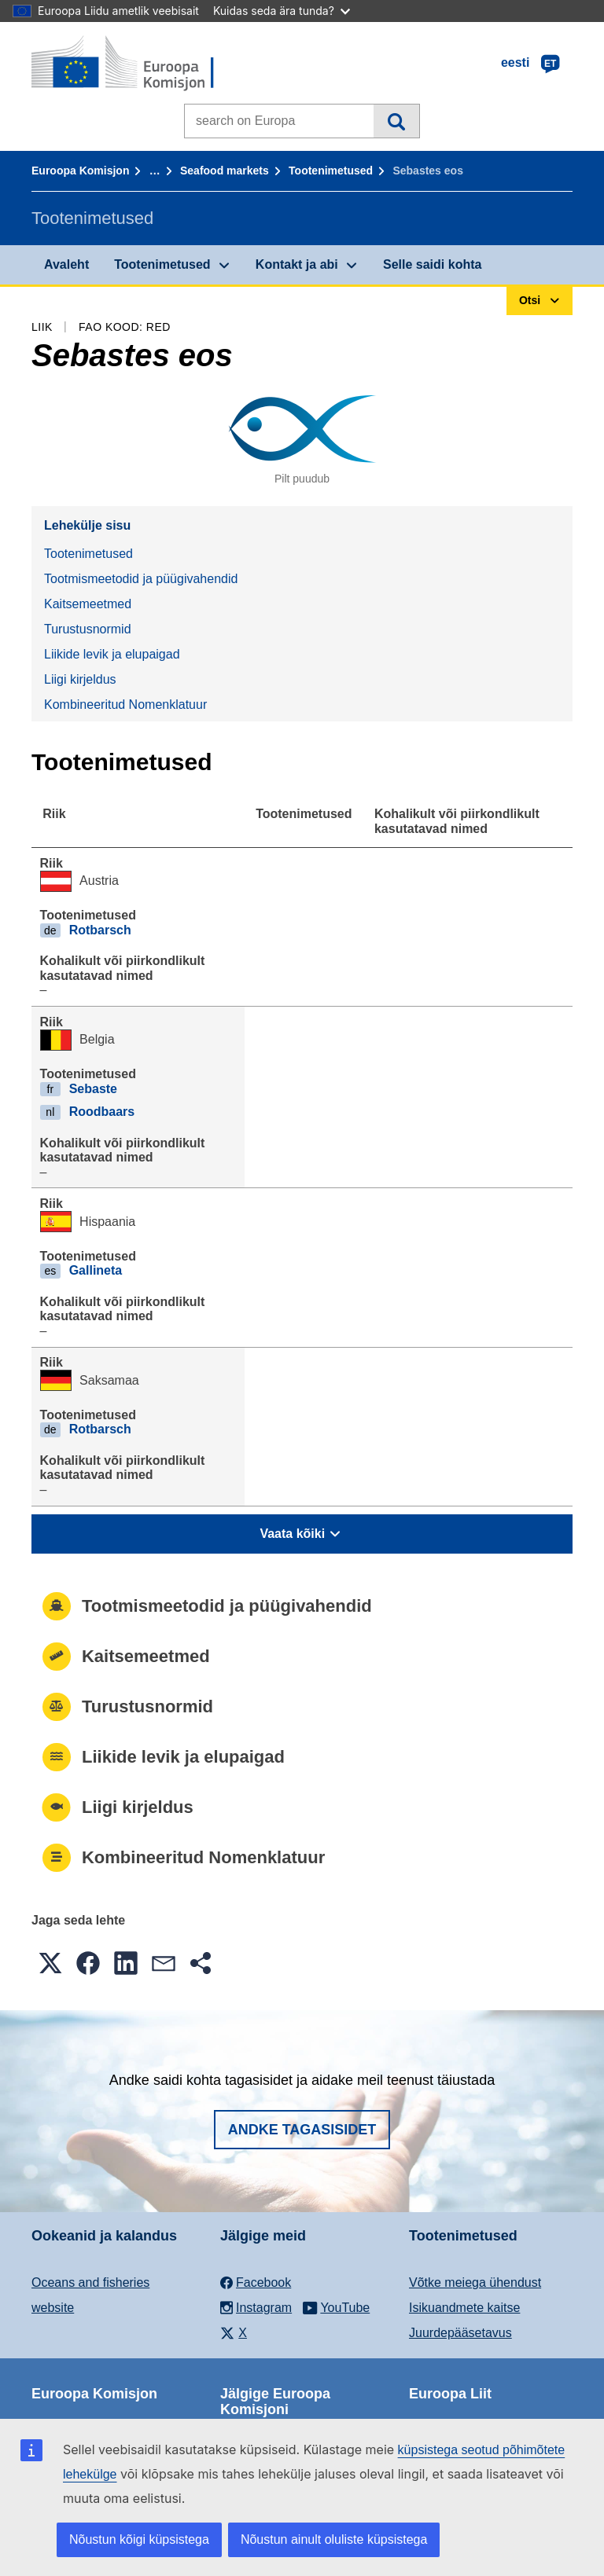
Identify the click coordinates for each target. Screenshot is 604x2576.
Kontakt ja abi (297, 264)
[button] (50, 1963)
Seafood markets (224, 170)
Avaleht (66, 264)
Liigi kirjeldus (80, 679)
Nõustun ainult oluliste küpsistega (334, 2539)
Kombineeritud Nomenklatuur (125, 704)
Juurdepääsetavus (460, 2332)
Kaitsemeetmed (87, 604)
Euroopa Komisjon (80, 170)
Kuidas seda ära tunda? (281, 10)
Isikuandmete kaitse (464, 2307)
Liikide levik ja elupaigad (112, 654)
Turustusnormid (87, 629)
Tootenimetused (331, 170)
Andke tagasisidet (302, 2129)
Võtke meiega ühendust (475, 2282)
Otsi (396, 121)
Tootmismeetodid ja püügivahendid (141, 578)
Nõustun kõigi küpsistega (139, 2539)
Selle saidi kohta (432, 264)
